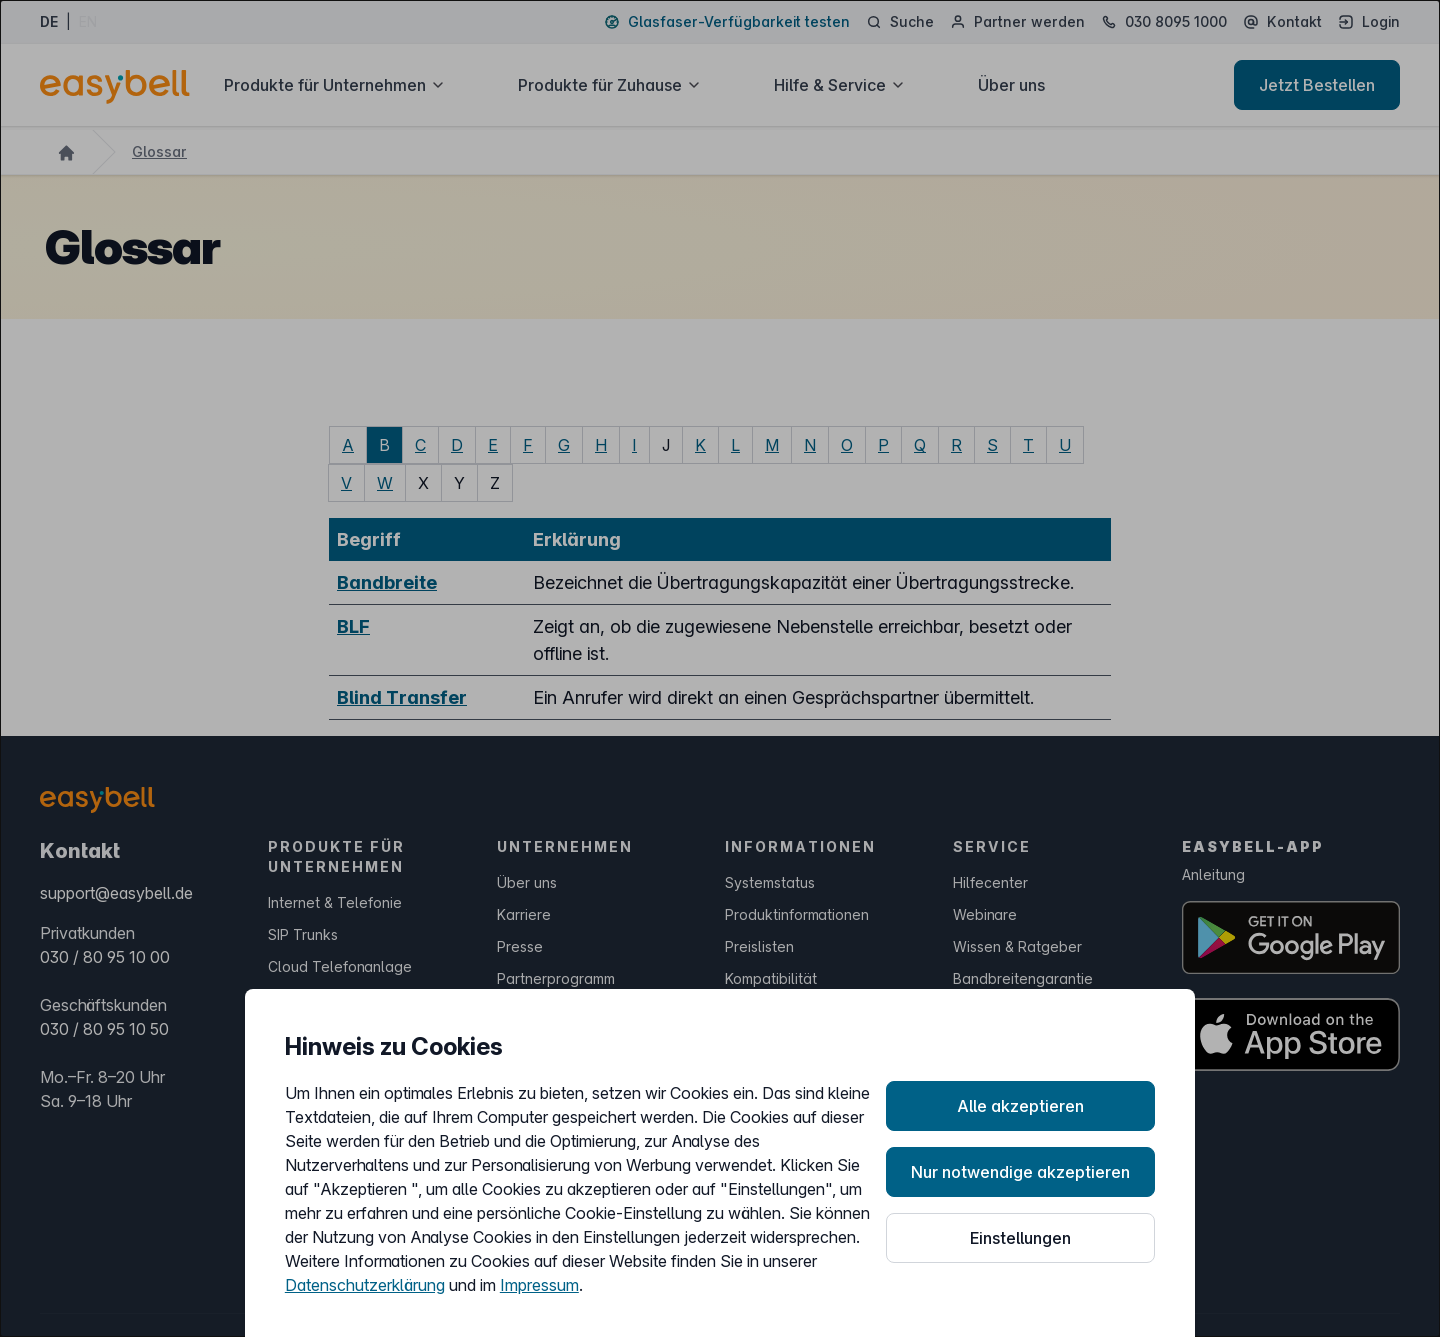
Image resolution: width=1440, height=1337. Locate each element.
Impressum (539, 1285)
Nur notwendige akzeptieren (1020, 1172)
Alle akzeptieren (1020, 1106)
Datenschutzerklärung (365, 1285)
